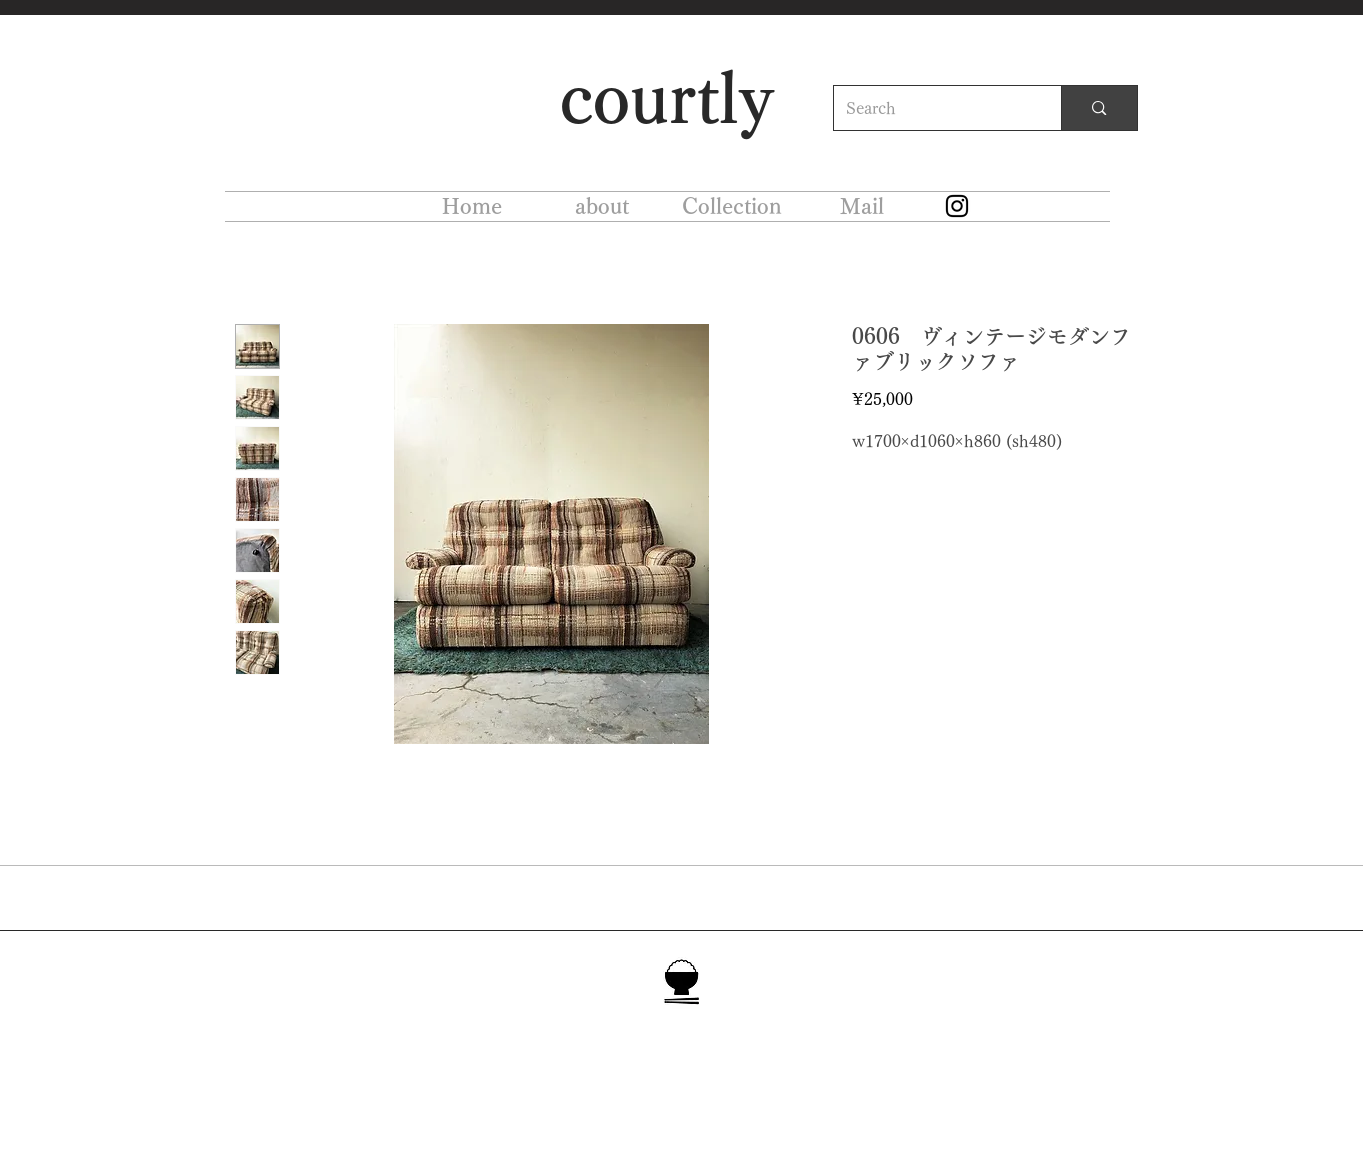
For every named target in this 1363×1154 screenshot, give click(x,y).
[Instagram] (957, 206)
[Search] (933, 108)
